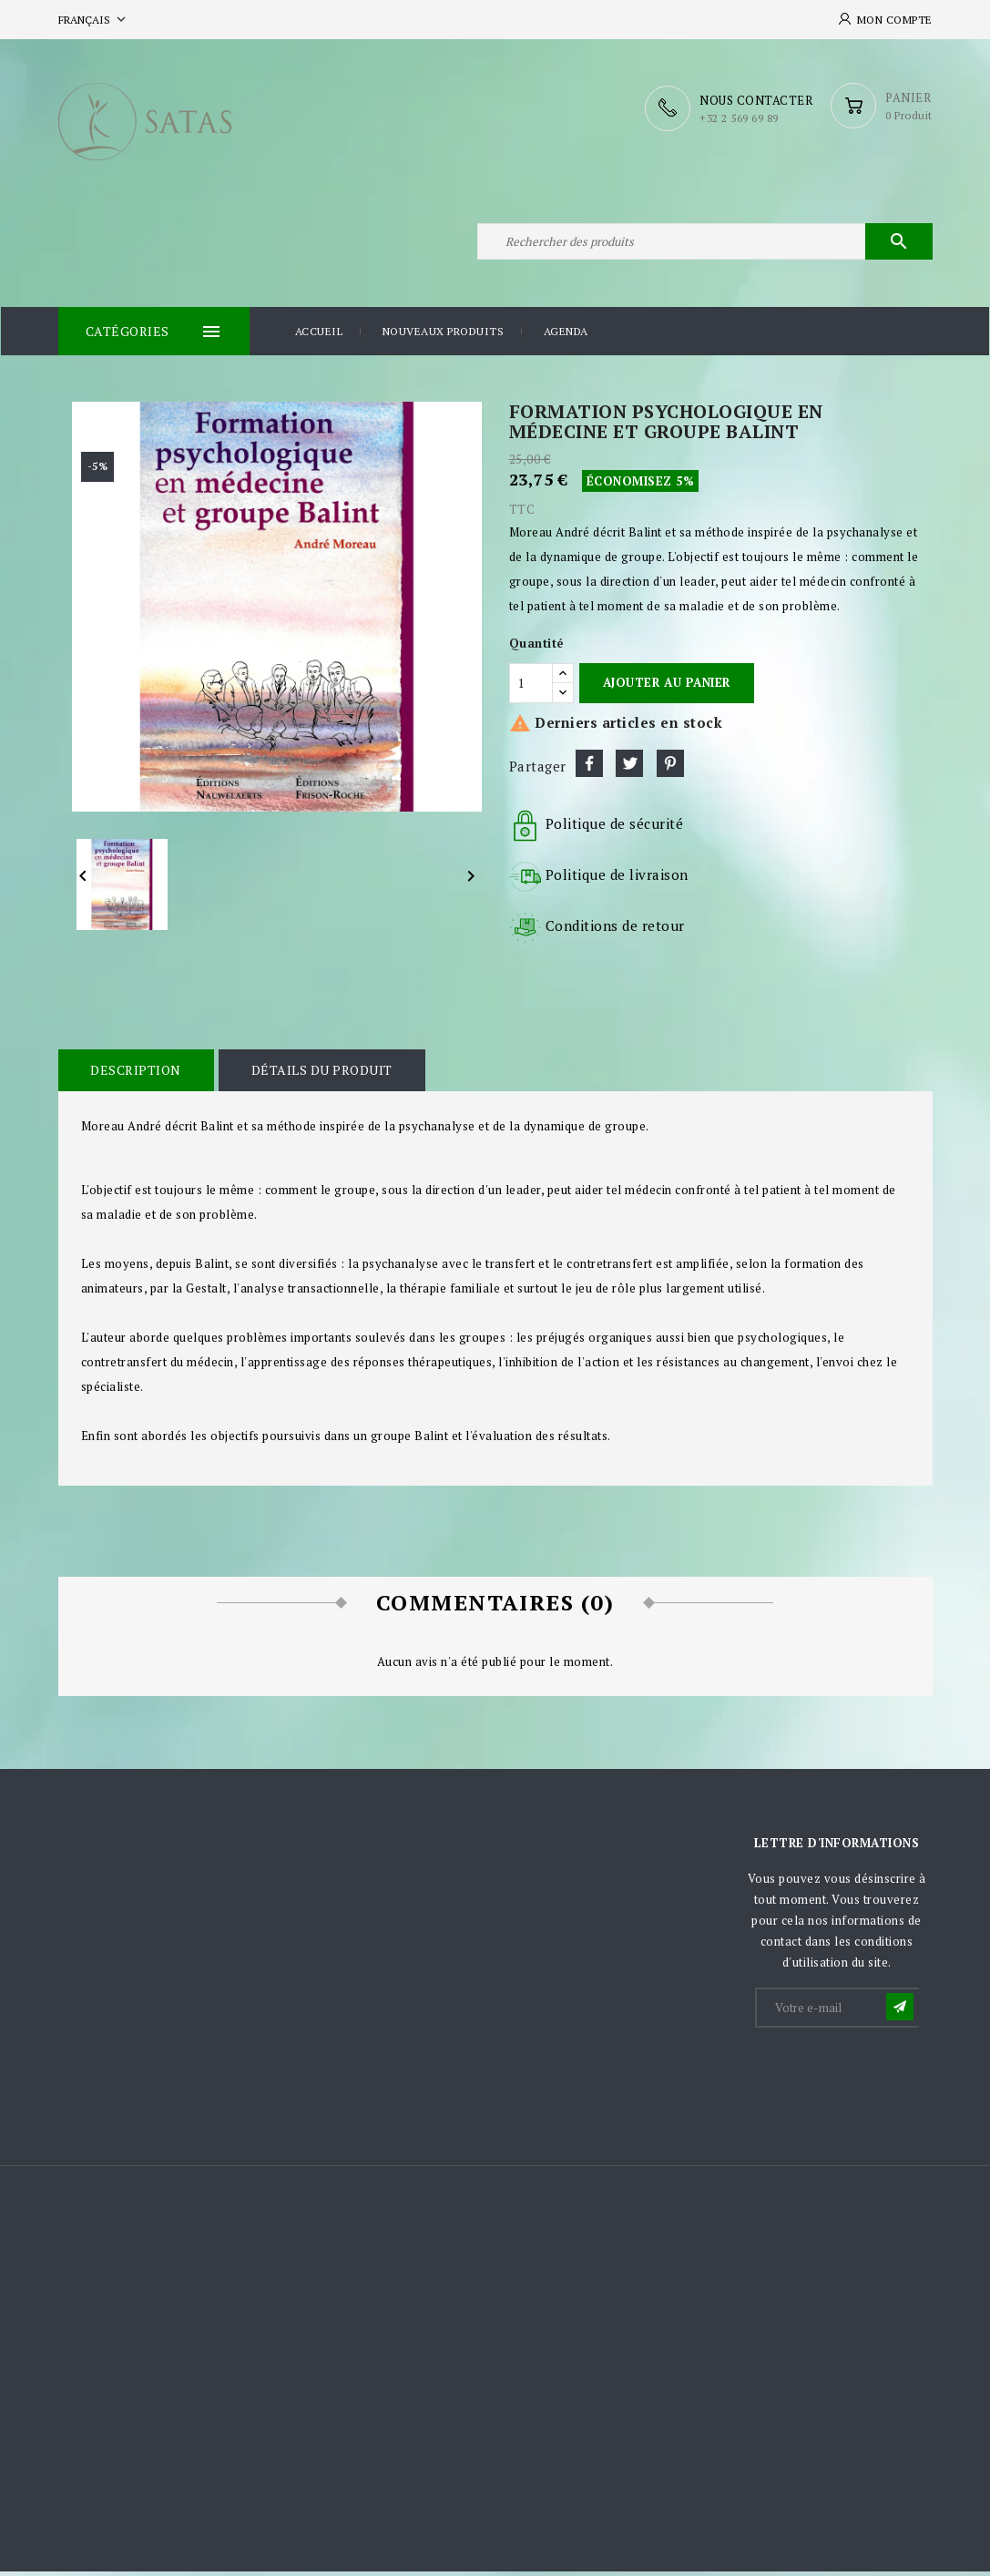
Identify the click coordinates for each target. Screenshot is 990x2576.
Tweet (629, 768)
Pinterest (670, 768)
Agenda (566, 336)
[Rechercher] (705, 244)
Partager (589, 768)
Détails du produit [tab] (319, 1075)
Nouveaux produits (444, 336)
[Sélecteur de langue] (93, 19)
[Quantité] (531, 688)
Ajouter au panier (666, 688)
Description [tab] (135, 1075)
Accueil (319, 336)
